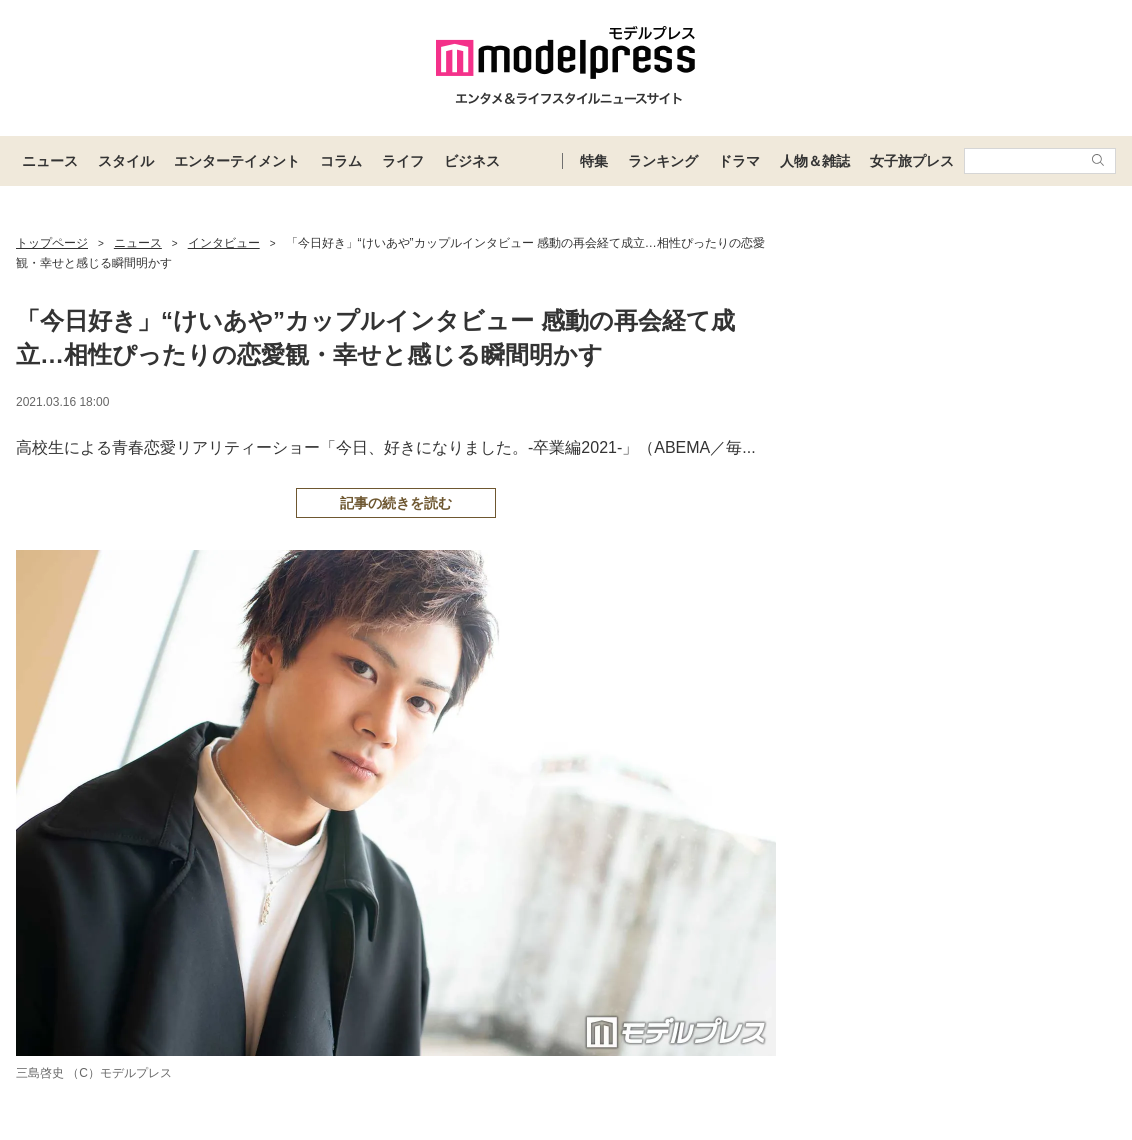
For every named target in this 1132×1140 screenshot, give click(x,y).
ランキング (663, 161)
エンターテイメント (237, 161)
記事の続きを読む (396, 503)
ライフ (403, 161)
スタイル (126, 161)
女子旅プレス (912, 161)
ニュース (50, 161)
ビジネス (472, 161)
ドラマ (739, 161)
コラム (341, 161)
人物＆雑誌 (815, 161)
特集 (594, 161)
